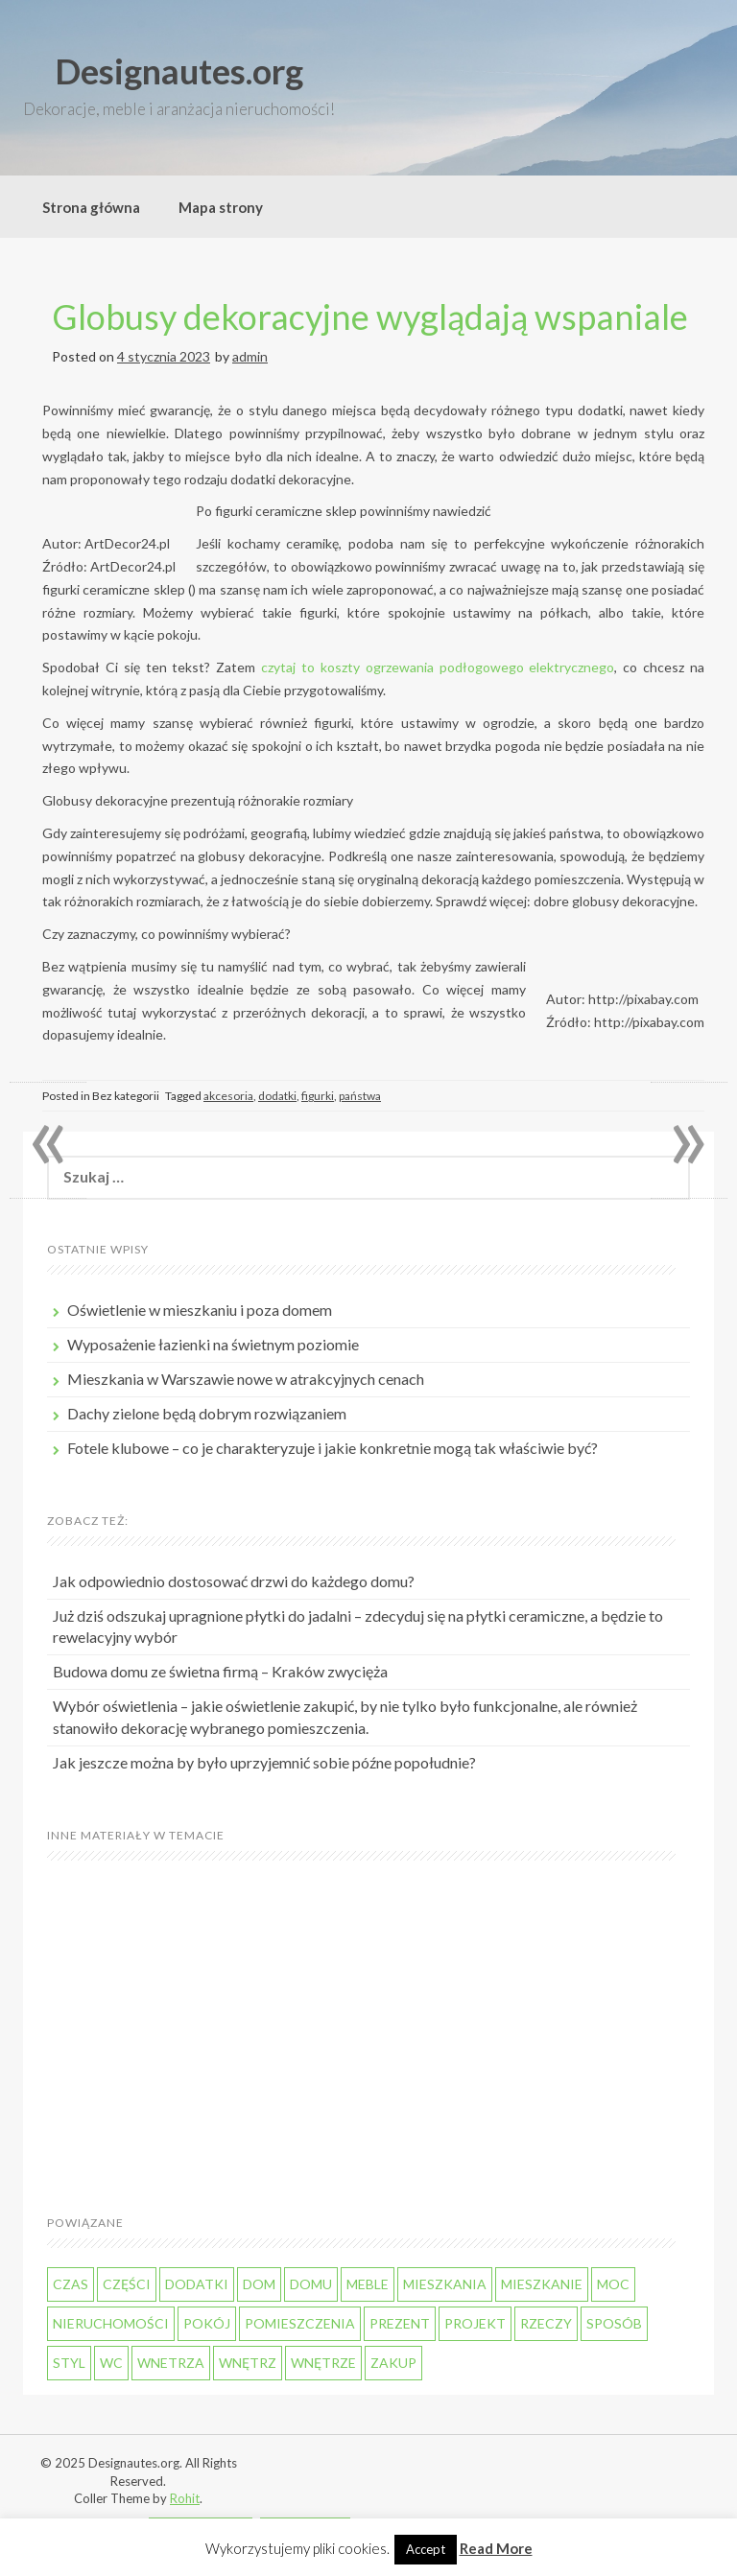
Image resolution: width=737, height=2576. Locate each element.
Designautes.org (179, 71)
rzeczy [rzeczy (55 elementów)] (546, 2323)
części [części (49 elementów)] (127, 2284)
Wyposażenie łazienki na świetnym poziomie (213, 1344)
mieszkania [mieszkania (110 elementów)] (445, 2284)
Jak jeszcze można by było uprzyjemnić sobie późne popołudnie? (264, 1762)
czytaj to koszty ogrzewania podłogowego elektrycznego (437, 667)
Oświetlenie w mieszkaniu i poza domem (199, 1309)
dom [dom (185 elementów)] (259, 2284)
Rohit (185, 2498)
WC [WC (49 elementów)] (111, 2362)
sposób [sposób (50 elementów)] (614, 2323)
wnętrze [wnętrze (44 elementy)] (323, 2362)
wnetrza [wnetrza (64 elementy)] (170, 2362)
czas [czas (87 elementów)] (70, 2284)
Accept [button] (425, 2549)
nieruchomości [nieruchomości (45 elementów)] (111, 2323)
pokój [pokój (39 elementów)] (206, 2323)
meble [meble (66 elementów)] (367, 2284)
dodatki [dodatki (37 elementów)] (196, 2284)
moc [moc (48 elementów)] (613, 2284)
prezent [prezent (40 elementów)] (399, 2323)
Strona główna (91, 207)
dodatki (277, 1096)
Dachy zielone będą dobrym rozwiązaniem (206, 1413)
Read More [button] (496, 2548)
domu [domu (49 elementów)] (311, 2284)
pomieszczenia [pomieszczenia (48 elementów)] (300, 2323)
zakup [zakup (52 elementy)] (393, 2362)
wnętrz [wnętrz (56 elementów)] (247, 2362)
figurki (317, 1096)
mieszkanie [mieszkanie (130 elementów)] (541, 2284)
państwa (360, 1096)
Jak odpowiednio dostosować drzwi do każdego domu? (234, 1581)
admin (250, 356)
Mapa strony (220, 207)
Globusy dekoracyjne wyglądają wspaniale (370, 316)
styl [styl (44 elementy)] (69, 2362)
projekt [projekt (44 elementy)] (475, 2323)
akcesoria (228, 1096)
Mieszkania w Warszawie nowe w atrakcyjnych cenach (245, 1379)
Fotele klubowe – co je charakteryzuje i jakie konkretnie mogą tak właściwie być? (332, 1448)
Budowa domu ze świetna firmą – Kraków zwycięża (220, 1671)
